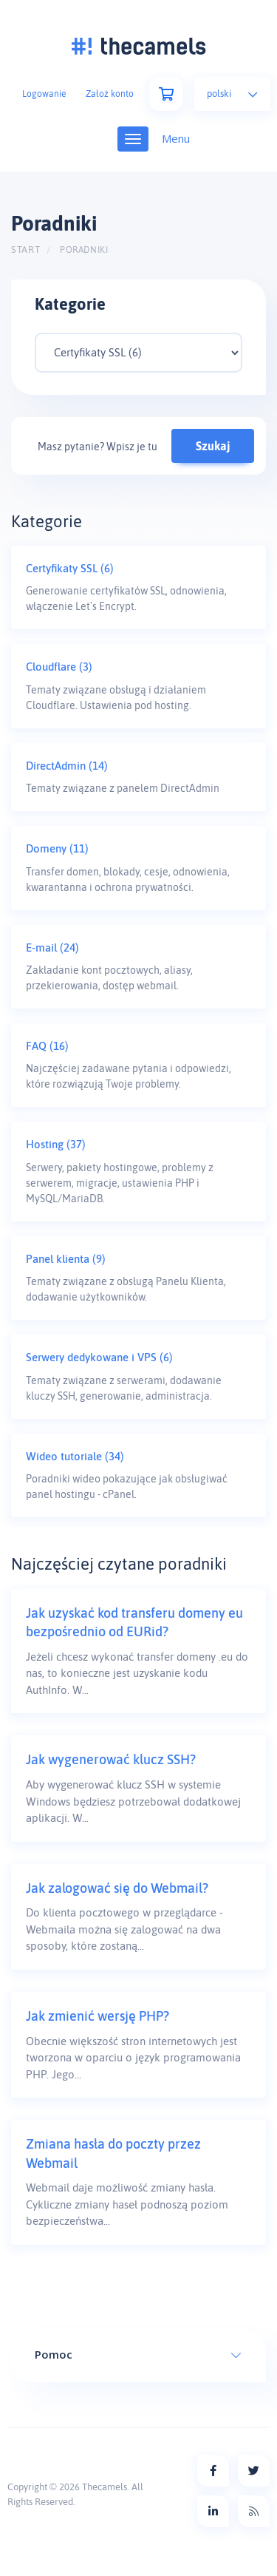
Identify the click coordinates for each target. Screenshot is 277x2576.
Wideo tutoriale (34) (75, 1456)
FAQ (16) (47, 1046)
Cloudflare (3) (59, 666)
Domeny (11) (57, 848)
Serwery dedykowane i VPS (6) (99, 1357)
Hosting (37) (56, 1144)
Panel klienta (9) (66, 1259)
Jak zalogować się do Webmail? (117, 1888)
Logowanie (44, 94)
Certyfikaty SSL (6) (70, 568)
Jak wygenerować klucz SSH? (111, 1759)
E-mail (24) (52, 947)
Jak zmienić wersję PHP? (97, 2016)
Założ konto (110, 94)
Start (25, 249)
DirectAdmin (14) (67, 765)
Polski (232, 93)
